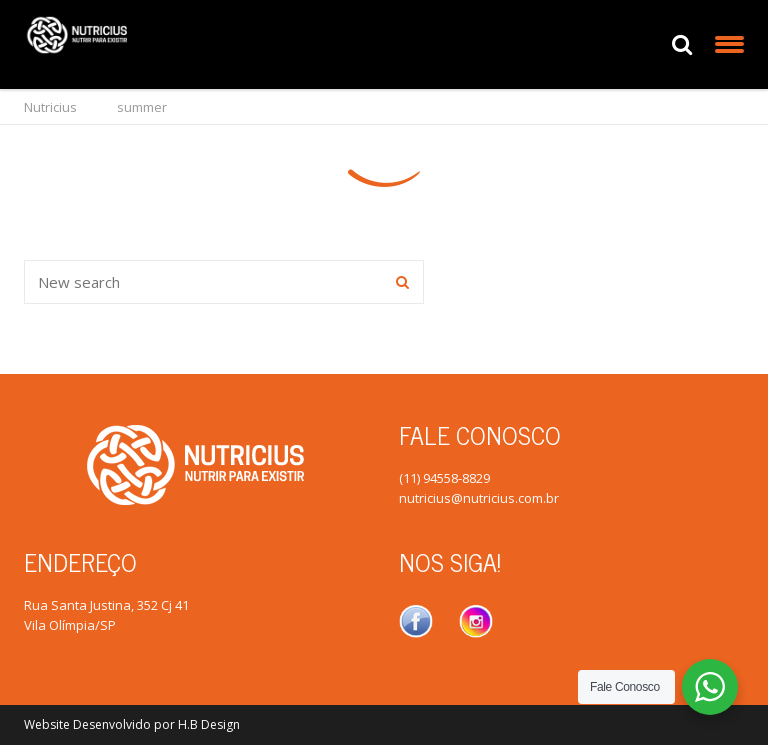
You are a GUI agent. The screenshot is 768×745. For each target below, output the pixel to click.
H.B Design (209, 724)
